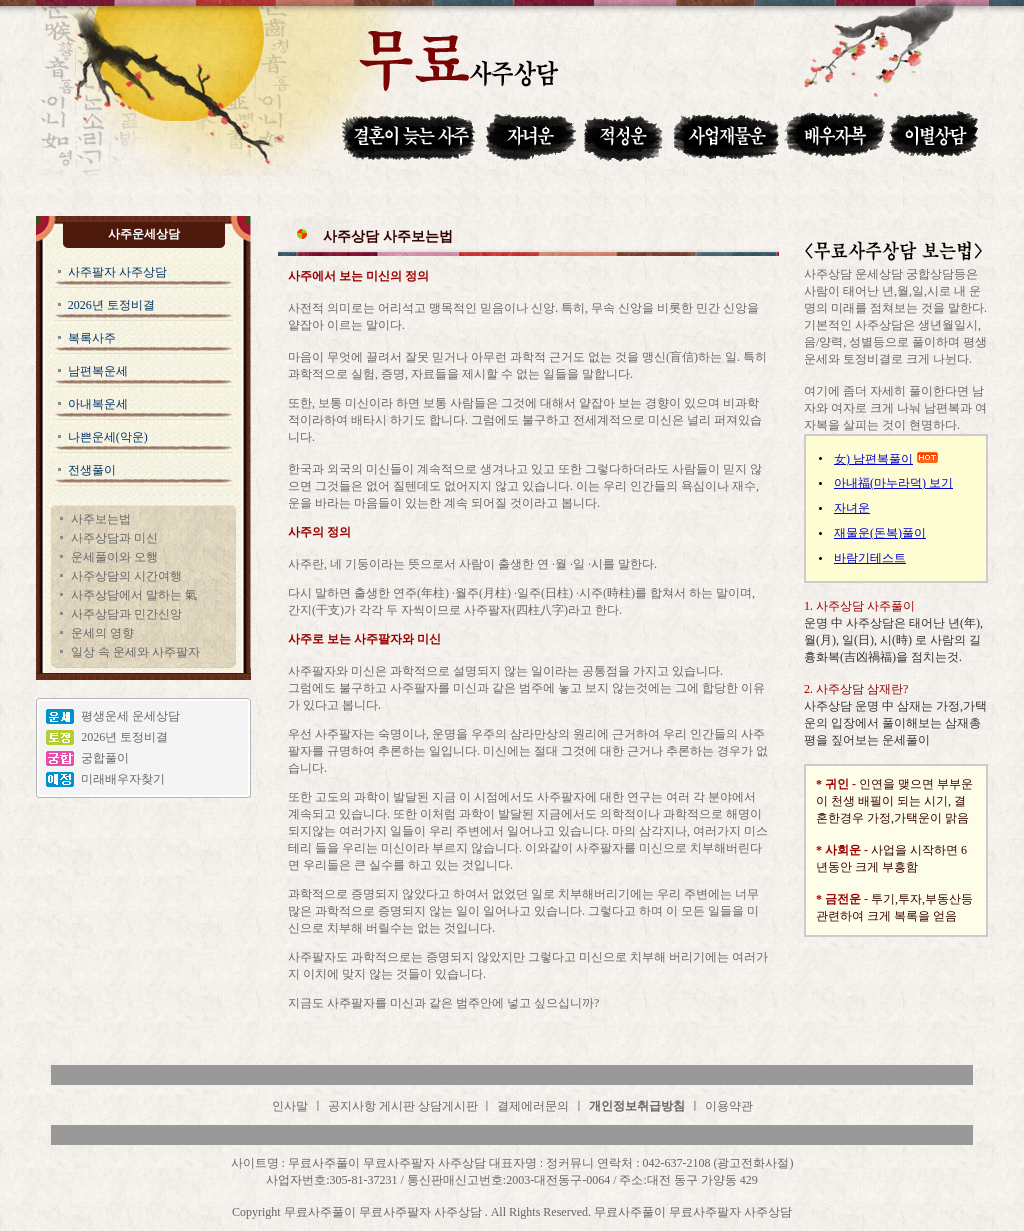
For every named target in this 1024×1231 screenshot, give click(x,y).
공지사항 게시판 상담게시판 (404, 1106)
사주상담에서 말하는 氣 (134, 595)
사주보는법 (101, 519)
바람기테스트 (870, 558)
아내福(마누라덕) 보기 (893, 483)
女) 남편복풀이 (873, 459)
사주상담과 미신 (114, 538)
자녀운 (852, 508)
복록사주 (92, 338)
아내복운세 (98, 404)
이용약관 (729, 1106)
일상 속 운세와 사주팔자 (135, 652)
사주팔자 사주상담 (117, 272)
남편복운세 (98, 371)
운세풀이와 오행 (114, 557)
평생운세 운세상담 (130, 716)
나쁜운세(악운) (108, 437)
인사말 (290, 1106)
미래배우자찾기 (123, 779)
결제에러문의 (533, 1106)
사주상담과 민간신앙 (126, 614)
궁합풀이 (105, 758)
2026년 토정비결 (111, 305)
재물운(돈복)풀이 (880, 533)
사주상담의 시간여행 (126, 576)
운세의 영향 (102, 633)
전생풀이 (92, 470)
